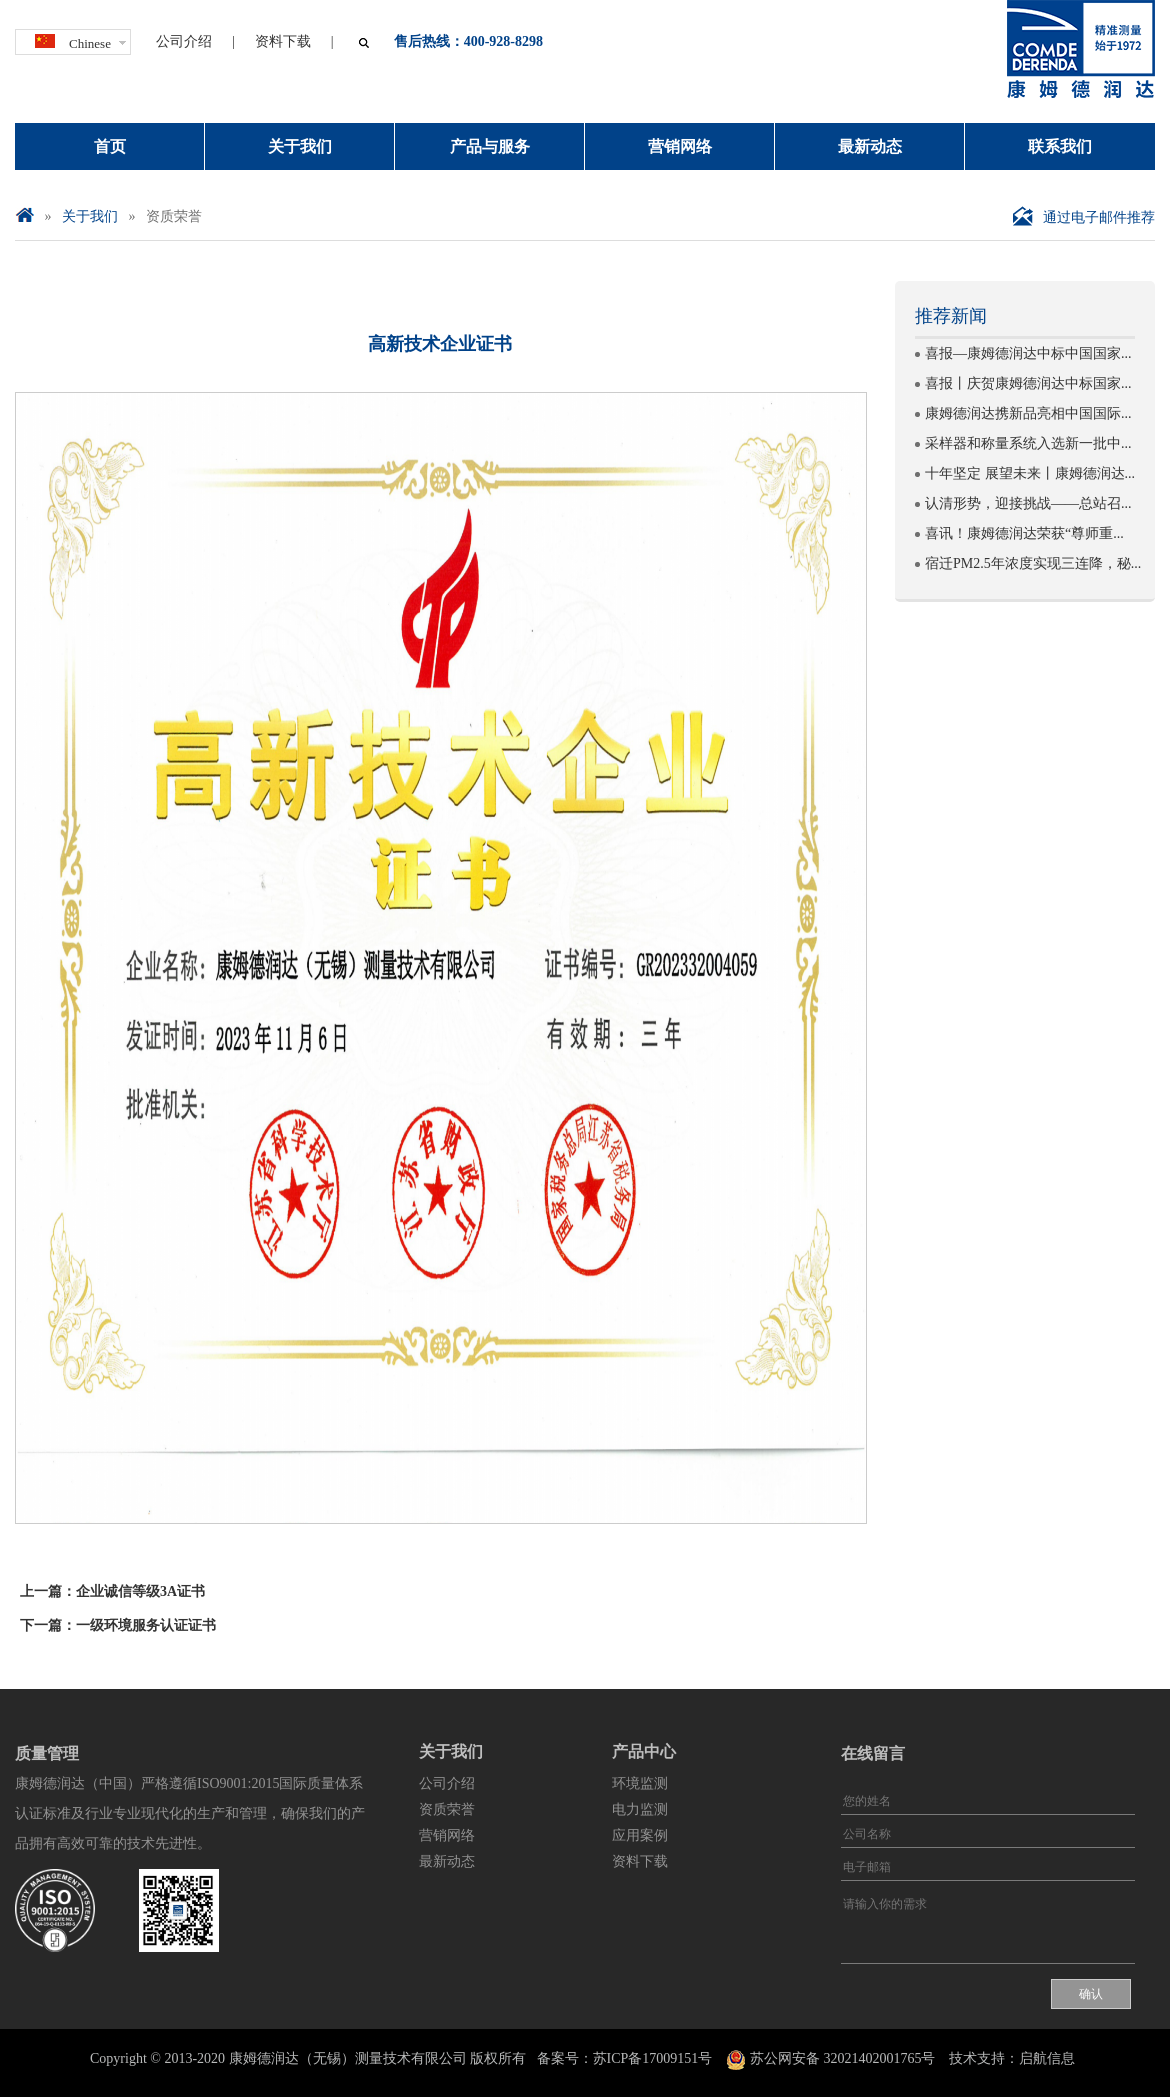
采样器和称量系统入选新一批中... (1028, 443)
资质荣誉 (174, 216)
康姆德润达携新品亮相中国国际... (1028, 413)
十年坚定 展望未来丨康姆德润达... (1030, 473)
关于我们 (300, 146)
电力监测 (640, 1809)
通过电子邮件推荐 (1084, 217)
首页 (110, 146)
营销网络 (680, 146)
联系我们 (1060, 146)
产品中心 (644, 1751)
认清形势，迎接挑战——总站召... (1028, 503)
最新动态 (870, 146)
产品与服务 (490, 146)
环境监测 (640, 1783)
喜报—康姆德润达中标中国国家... (1028, 353)
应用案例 (640, 1835)
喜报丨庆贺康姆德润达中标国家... (1028, 383)
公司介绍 (184, 41)
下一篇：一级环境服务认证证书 (118, 1625)
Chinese (73, 40)
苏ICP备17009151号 (653, 2058)
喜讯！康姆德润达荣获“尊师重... (1024, 533)
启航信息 (1047, 2058)
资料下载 (283, 41)
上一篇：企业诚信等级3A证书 (112, 1591)
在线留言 (873, 1753)
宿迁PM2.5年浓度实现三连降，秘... (1033, 563)
